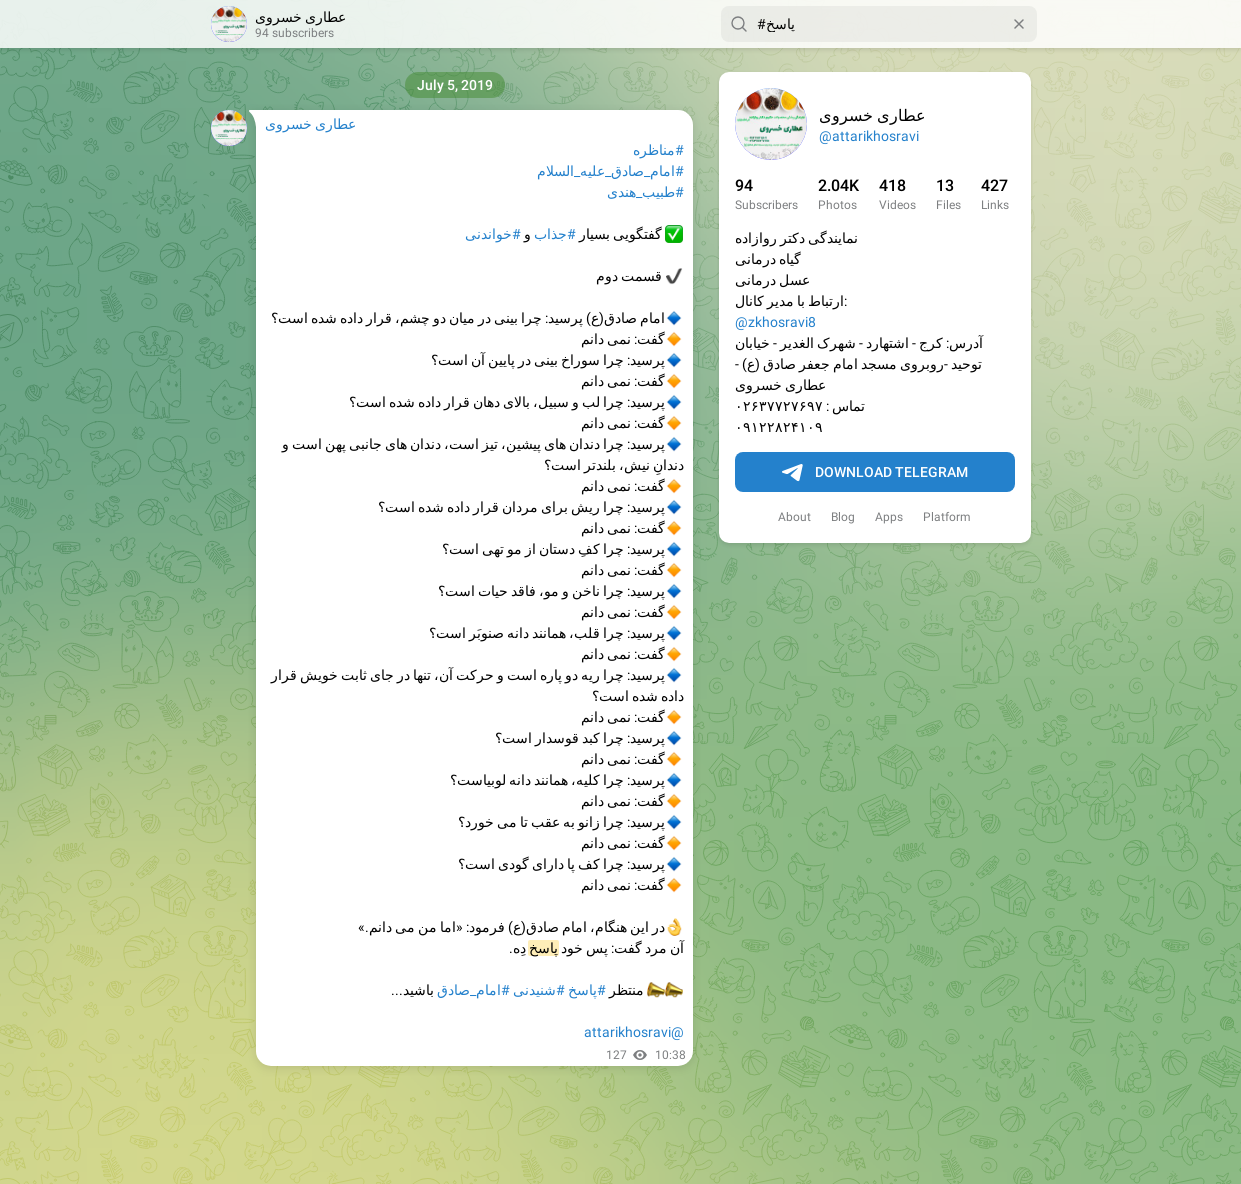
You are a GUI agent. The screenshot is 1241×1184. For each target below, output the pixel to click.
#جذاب (555, 234)
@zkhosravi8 (775, 322)
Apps (889, 517)
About (794, 517)
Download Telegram (875, 473)
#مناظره (658, 150)
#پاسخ (587, 990)
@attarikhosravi (869, 136)
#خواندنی (493, 234)
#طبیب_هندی (645, 192)
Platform (947, 517)
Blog (843, 517)
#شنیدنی (539, 990)
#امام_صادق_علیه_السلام (610, 171)
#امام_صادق (473, 990)
